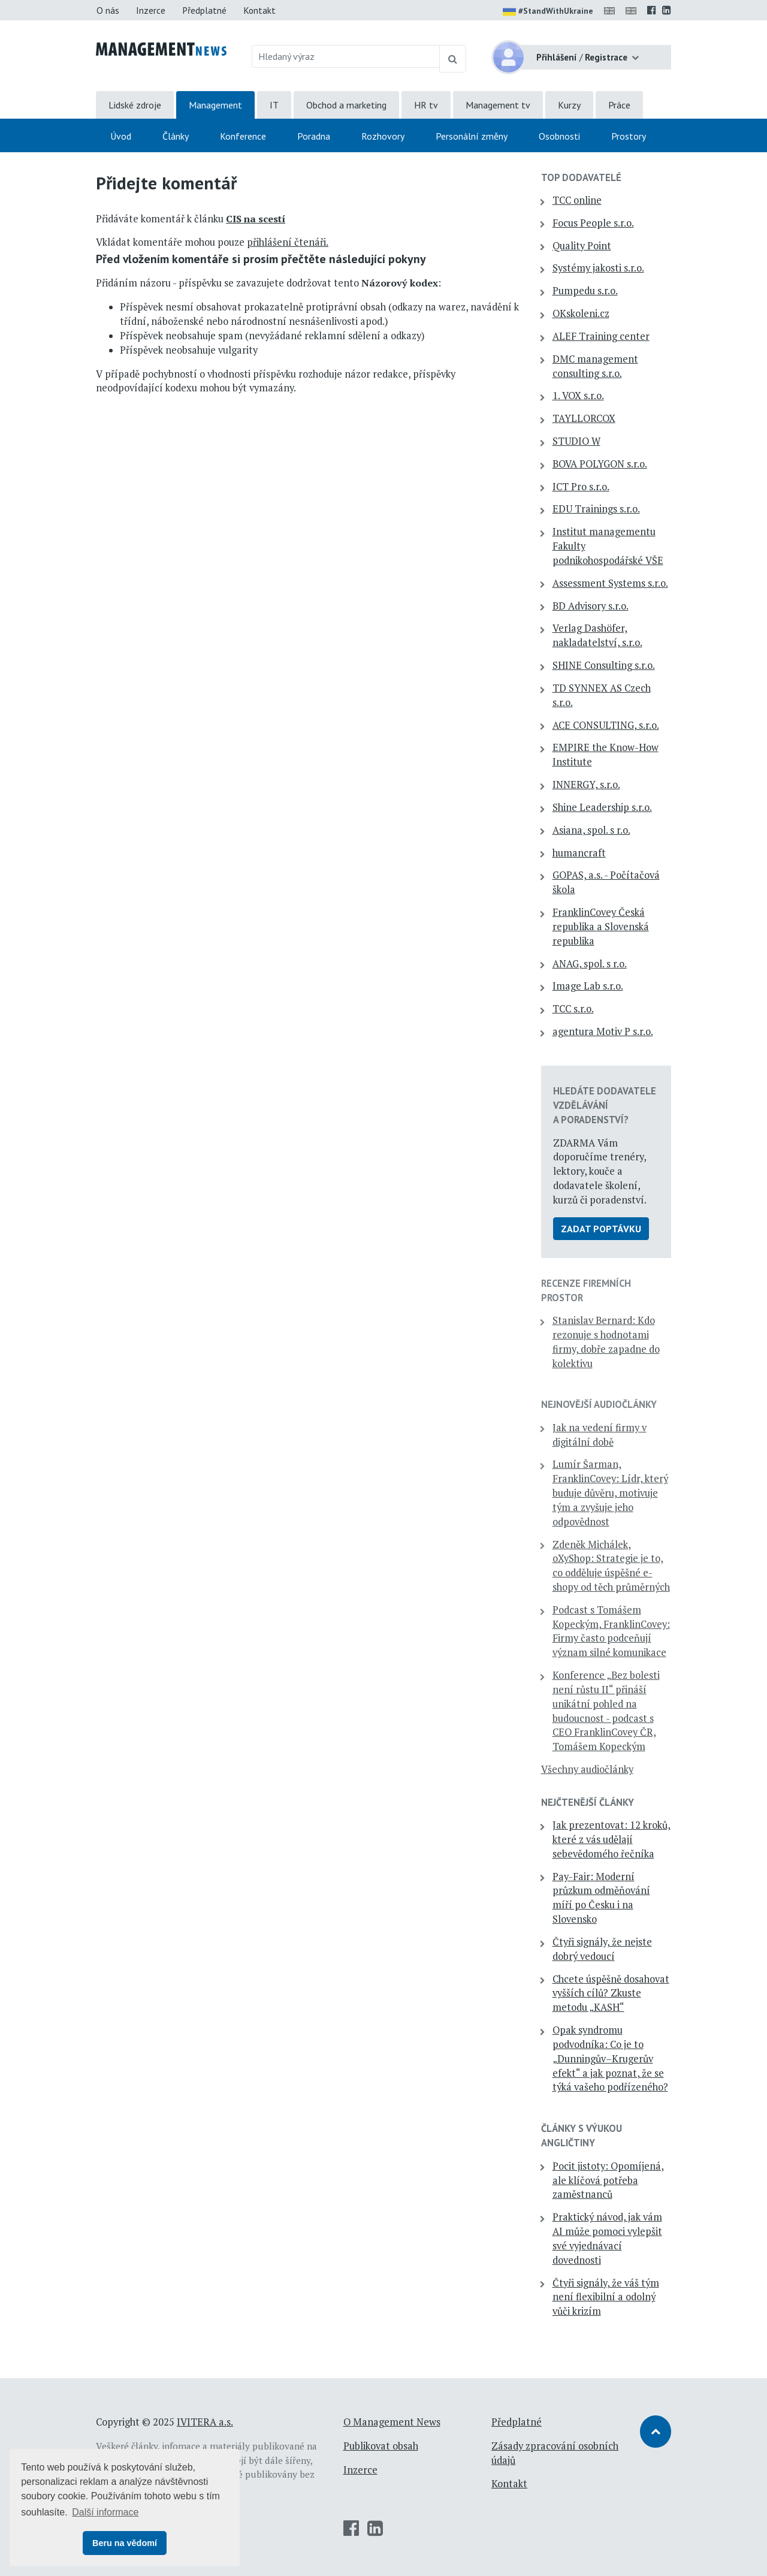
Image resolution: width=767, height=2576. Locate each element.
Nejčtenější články (587, 1802)
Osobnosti (559, 136)
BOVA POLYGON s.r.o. (599, 463)
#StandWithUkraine (548, 12)
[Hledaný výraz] (346, 56)
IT (274, 105)
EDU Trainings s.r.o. (596, 508)
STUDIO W (576, 441)
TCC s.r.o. (573, 1008)
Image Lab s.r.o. (587, 986)
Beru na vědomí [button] (124, 2543)
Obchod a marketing (346, 105)
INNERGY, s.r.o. (586, 784)
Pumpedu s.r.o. (585, 290)
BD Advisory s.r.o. (590, 606)
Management (215, 105)
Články (175, 136)
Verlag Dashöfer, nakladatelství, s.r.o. (597, 635)
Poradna (313, 136)
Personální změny (472, 136)
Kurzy (569, 105)
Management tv (498, 105)
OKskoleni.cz (580, 313)
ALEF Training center (601, 336)
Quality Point (581, 245)
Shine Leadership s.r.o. (602, 807)
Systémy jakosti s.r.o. (598, 268)
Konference (243, 136)
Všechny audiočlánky (587, 1769)
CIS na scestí (255, 218)
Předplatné (204, 10)
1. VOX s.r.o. (578, 395)
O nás (107, 10)
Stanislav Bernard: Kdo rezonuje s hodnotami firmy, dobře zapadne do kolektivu (606, 1342)
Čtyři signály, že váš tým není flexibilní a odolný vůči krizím (605, 2297)
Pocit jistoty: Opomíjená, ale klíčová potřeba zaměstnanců (608, 2180)
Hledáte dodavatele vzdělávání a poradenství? (604, 1105)
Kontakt (259, 10)
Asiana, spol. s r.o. (591, 830)
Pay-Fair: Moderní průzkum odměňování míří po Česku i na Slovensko (601, 1898)
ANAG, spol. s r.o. (589, 963)
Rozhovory (382, 136)
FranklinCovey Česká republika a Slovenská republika (600, 927)
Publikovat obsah (380, 2446)
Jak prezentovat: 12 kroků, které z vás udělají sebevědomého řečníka (611, 1839)
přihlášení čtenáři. (287, 242)
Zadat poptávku (601, 1229)
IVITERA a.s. (205, 2422)
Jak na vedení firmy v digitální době (599, 1435)
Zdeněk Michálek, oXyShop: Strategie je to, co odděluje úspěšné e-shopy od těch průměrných (611, 1566)
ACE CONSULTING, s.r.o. (605, 725)
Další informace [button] (105, 2512)
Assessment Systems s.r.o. (610, 583)
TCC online (577, 200)
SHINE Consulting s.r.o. (603, 665)
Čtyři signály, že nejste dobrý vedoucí (602, 1949)
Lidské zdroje (134, 105)
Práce (619, 105)
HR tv (426, 105)
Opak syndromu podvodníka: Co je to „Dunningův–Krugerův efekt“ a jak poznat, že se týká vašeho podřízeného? (610, 2058)
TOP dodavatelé (581, 177)
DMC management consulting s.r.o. (595, 366)
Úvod (120, 136)
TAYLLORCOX (583, 418)
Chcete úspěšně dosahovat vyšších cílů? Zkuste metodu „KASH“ (610, 1993)
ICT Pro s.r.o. (580, 486)
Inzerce (150, 10)
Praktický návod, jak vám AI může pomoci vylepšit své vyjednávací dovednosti (607, 2238)
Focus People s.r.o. (593, 223)
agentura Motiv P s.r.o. (602, 1031)
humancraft (579, 852)
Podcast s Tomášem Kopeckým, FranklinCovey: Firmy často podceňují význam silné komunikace (611, 1631)
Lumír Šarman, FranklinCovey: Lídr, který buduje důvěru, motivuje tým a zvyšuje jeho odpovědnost (610, 1493)
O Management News (391, 2422)
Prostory (628, 136)
